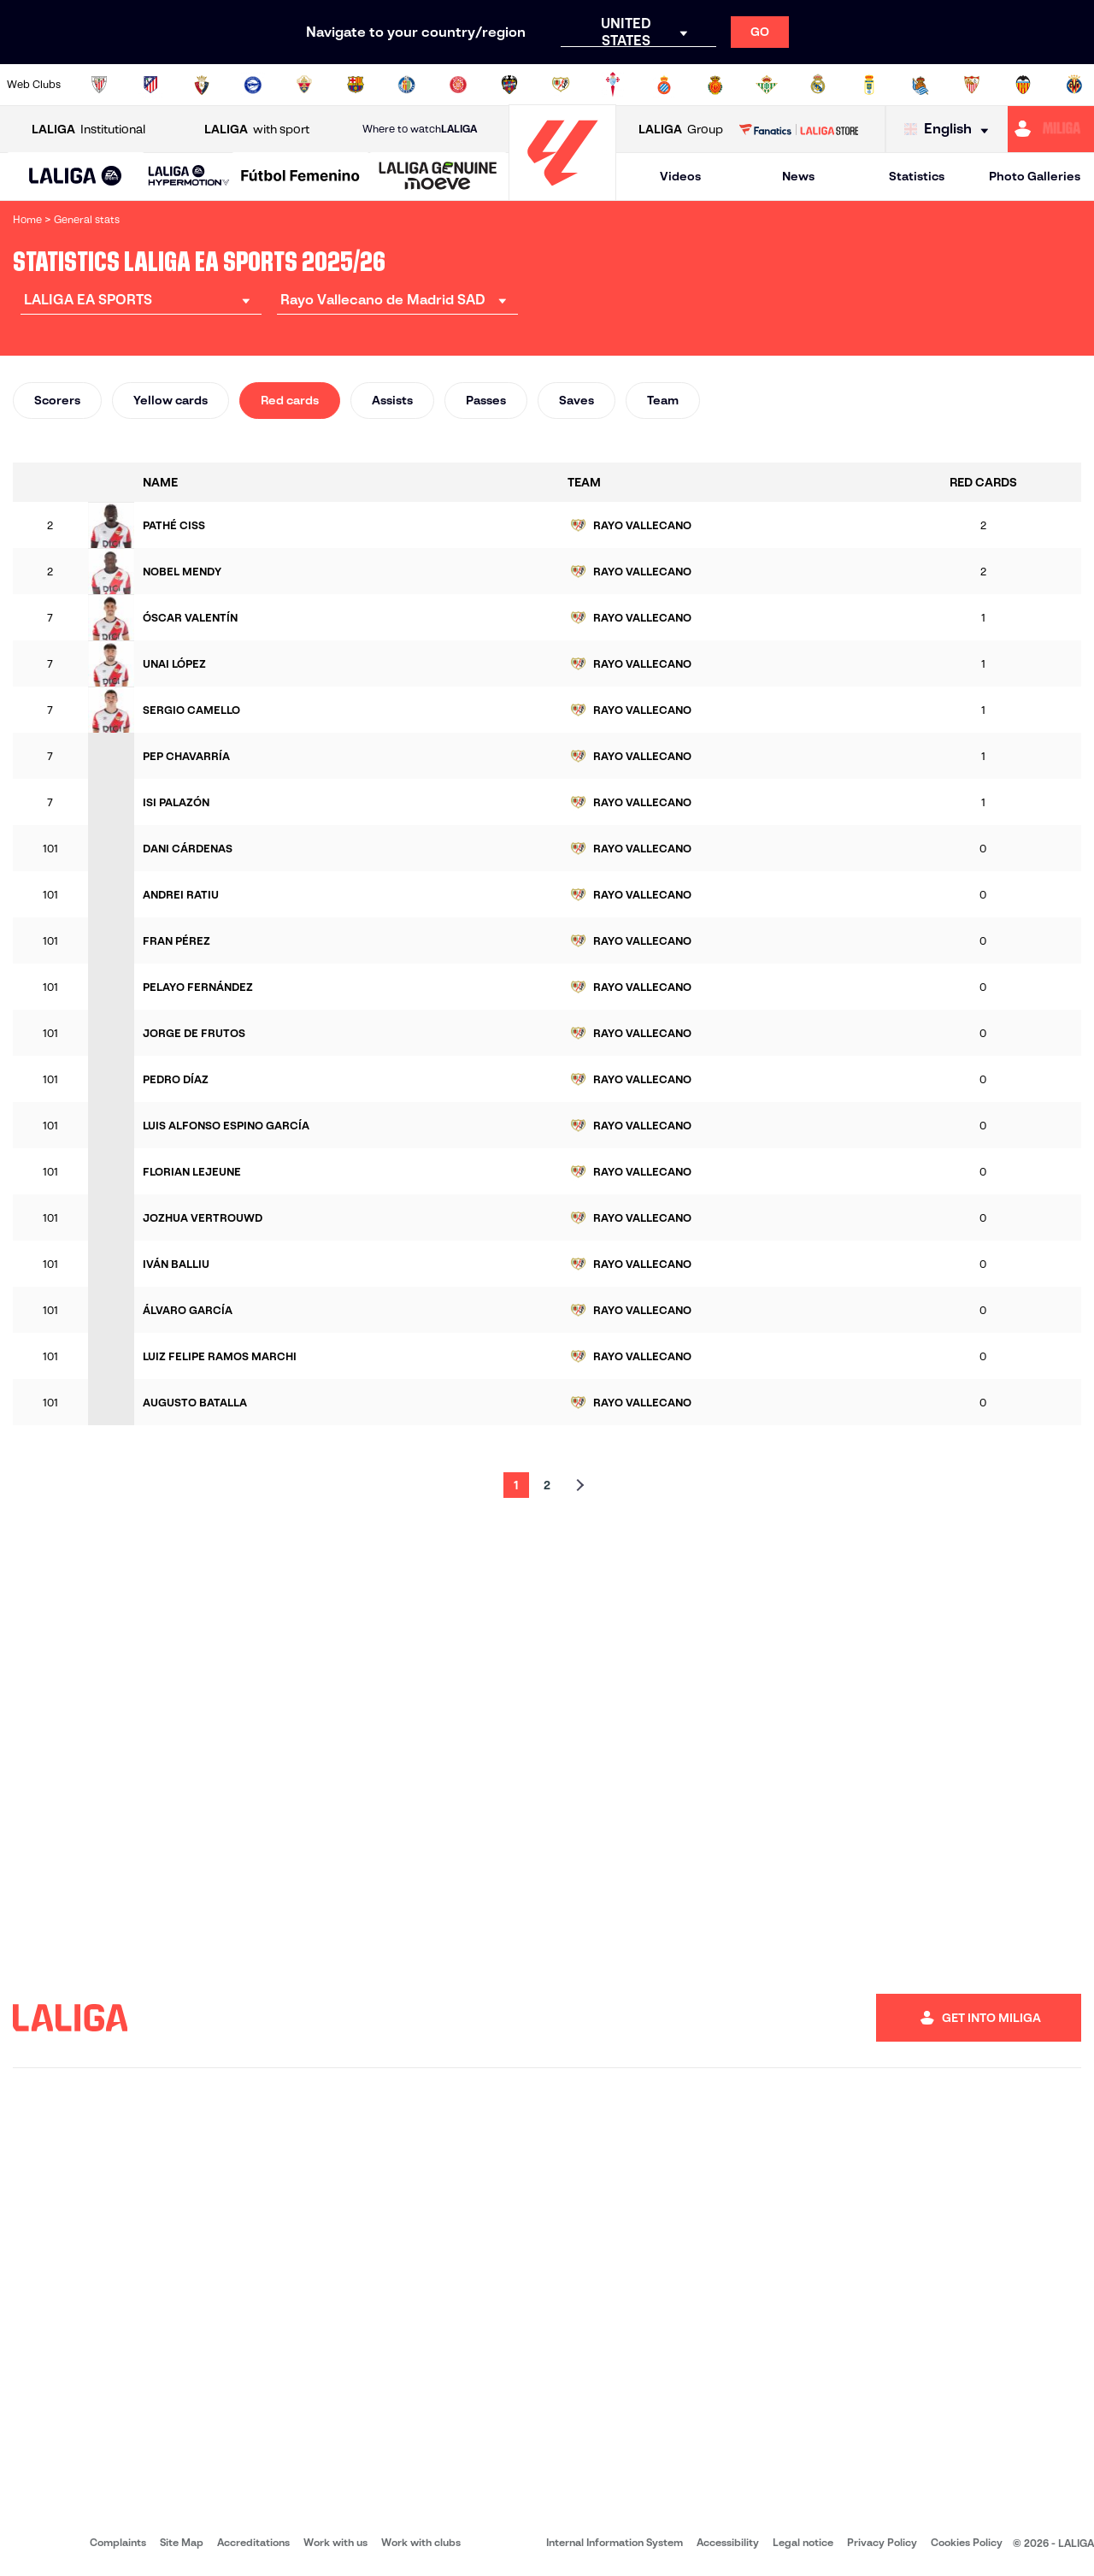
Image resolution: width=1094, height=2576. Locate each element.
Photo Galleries (1034, 176)
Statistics (916, 176)
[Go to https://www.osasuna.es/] (202, 84)
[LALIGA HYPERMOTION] (189, 176)
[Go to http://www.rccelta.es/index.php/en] (613, 84)
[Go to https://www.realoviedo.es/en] (869, 84)
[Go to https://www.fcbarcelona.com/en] (355, 84)
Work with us (335, 2542)
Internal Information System (614, 2542)
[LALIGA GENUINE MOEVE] (438, 177)
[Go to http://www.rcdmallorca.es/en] (715, 84)
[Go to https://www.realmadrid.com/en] (818, 84)
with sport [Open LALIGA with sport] (256, 129)
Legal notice (803, 2542)
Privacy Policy (882, 2542)
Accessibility (728, 2542)
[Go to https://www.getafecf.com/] (407, 84)
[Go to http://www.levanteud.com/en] (509, 84)
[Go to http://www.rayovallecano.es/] (560, 84)
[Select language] (950, 129)
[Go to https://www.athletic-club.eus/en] (99, 84)
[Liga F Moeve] (300, 177)
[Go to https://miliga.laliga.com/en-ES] (1051, 129)
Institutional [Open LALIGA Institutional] (88, 129)
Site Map (181, 2542)
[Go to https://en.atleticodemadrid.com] (150, 84)
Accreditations (253, 2542)
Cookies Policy (967, 2542)
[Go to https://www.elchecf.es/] (304, 84)
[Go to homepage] (562, 193)
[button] (75, 176)
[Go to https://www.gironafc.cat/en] (458, 84)
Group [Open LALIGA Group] (680, 129)
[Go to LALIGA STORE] (798, 129)
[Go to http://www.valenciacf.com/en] (1023, 84)
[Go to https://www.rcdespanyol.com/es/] (664, 84)
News (798, 176)
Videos (680, 176)
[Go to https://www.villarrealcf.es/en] (1074, 84)
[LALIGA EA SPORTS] (75, 177)
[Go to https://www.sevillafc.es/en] (972, 84)
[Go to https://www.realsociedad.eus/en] (920, 84)
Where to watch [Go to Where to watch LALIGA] (419, 129)
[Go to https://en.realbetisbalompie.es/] (766, 84)
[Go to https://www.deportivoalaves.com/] (253, 84)
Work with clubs (421, 2542)
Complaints (118, 2542)
